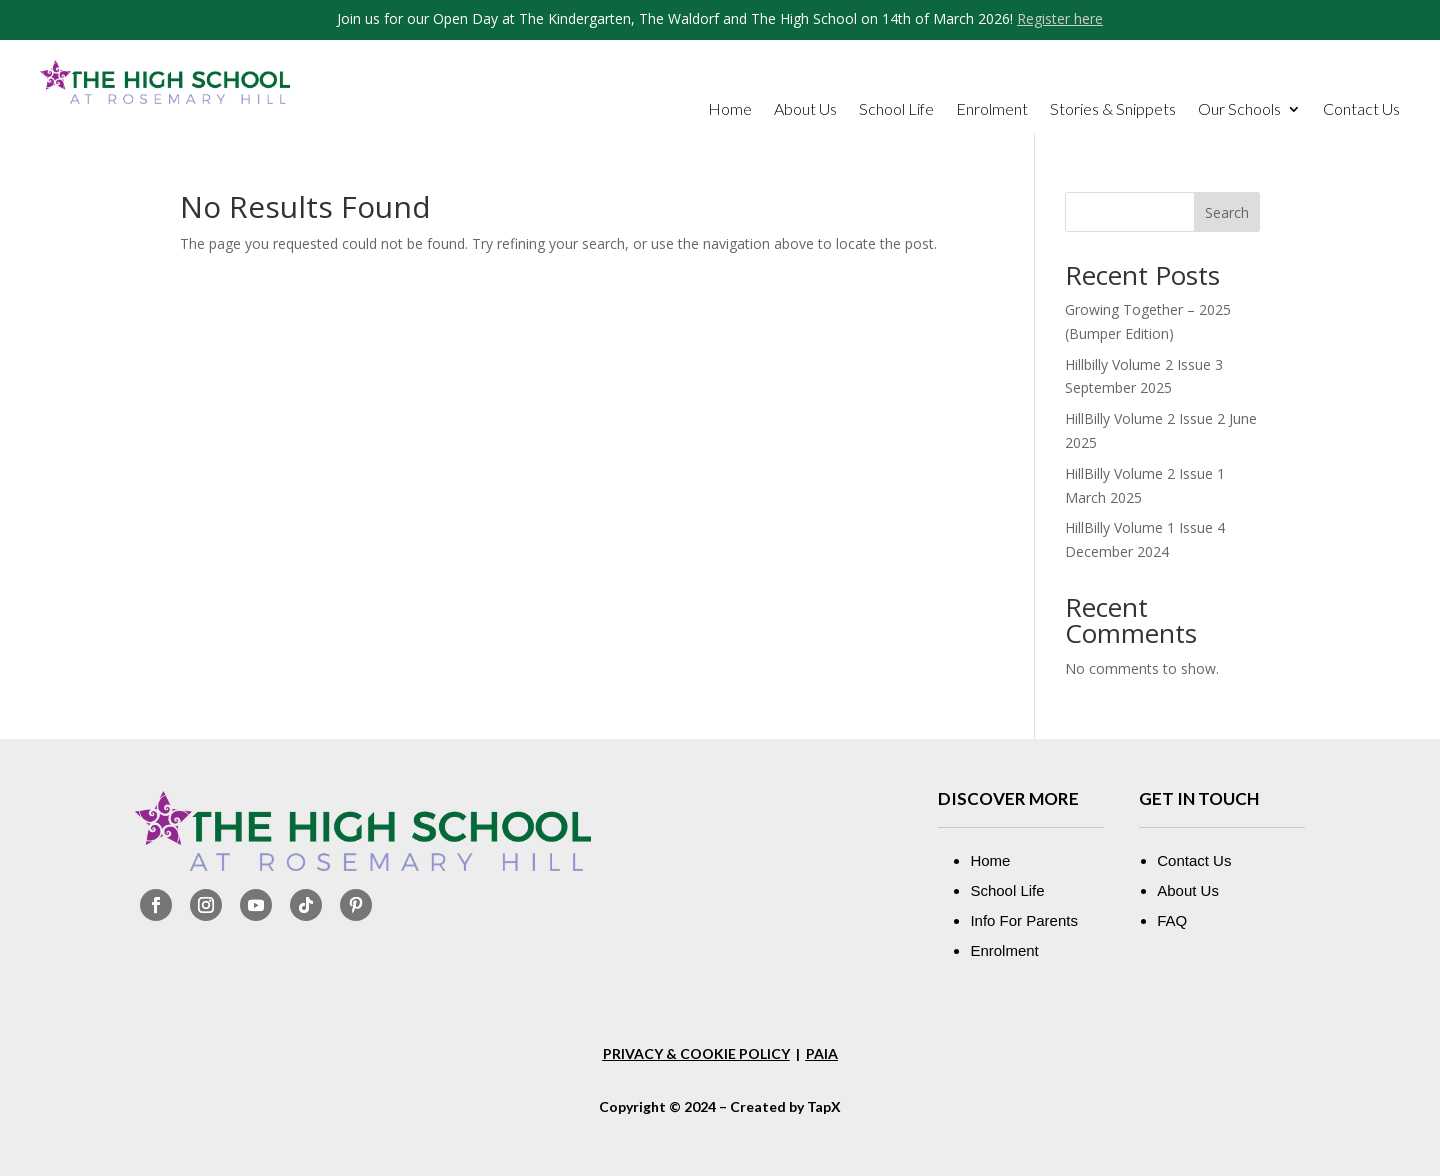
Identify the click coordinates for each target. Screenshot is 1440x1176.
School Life (896, 110)
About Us (805, 110)
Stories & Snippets (1113, 110)
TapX (824, 1106)
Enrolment (992, 110)
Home (730, 110)
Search (1227, 212)
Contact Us (1361, 110)
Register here (1060, 18)
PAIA (822, 1053)
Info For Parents (1024, 920)
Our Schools (1239, 110)
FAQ (1172, 920)
